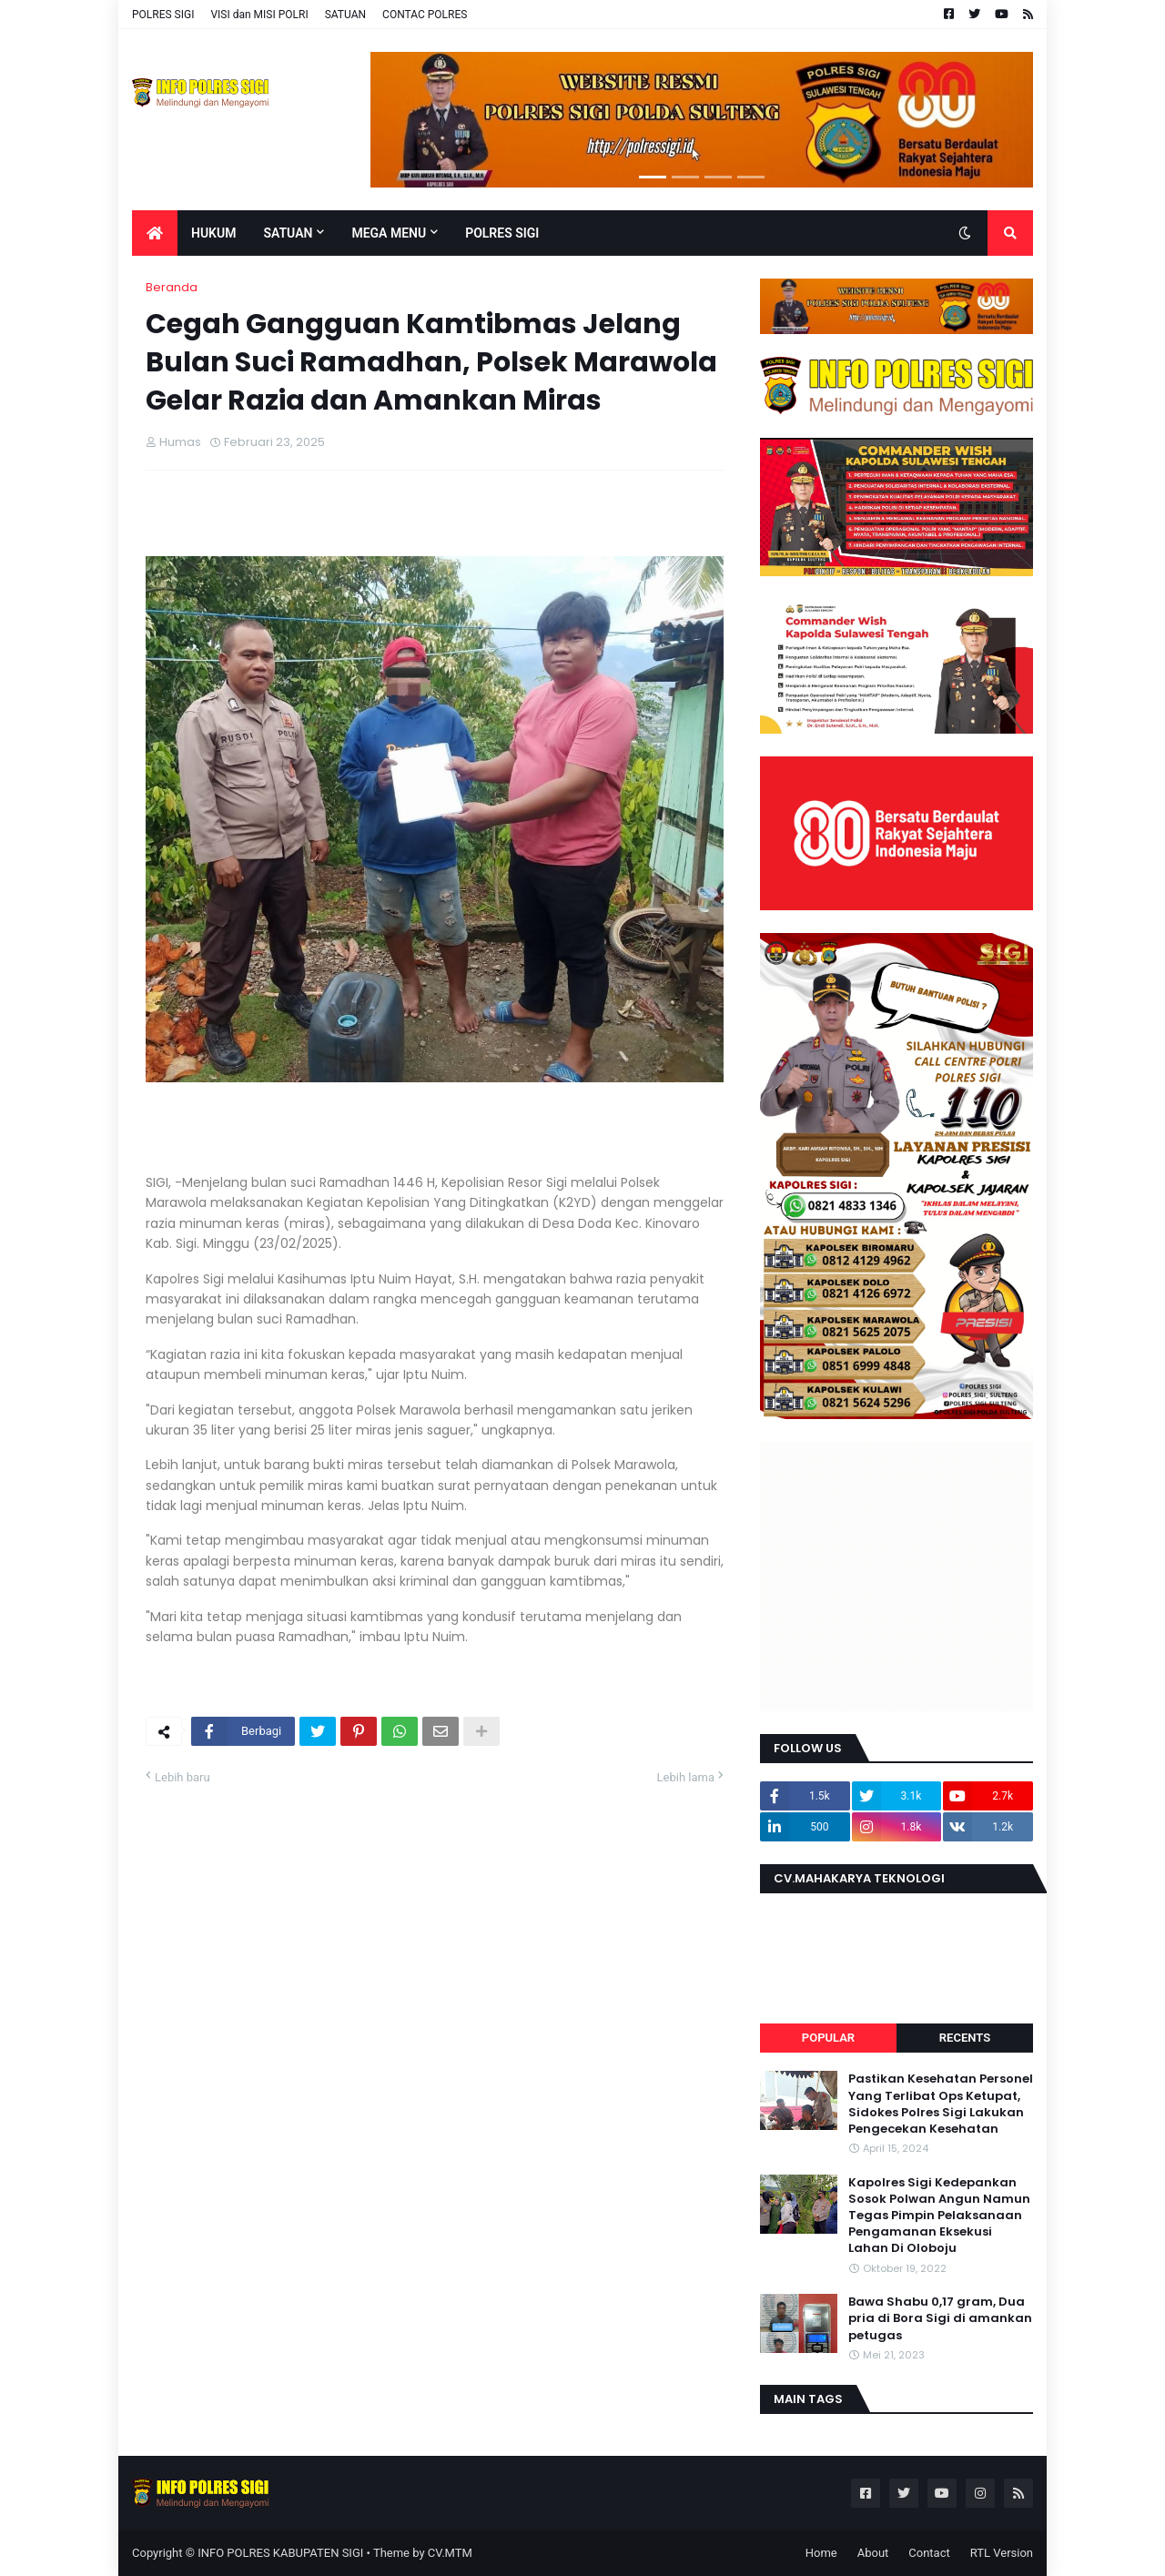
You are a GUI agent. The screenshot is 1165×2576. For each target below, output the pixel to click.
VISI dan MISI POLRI (259, 14)
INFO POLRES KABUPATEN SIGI (280, 2553)
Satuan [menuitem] (287, 233)
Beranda (172, 287)
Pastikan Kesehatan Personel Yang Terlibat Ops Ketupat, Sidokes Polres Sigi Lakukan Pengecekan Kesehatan (940, 2104)
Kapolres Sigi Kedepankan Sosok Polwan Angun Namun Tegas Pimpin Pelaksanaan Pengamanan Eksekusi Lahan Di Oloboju (939, 2216)
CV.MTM (450, 2553)
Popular (828, 2037)
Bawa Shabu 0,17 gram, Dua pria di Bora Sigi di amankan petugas (940, 2318)
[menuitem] (154, 233)
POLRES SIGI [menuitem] (502, 233)
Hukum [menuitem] (213, 233)
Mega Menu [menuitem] (388, 233)
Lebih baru (182, 1777)
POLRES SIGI (163, 14)
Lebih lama (685, 1777)
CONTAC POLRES (424, 14)
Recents (964, 2037)
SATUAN (345, 14)
